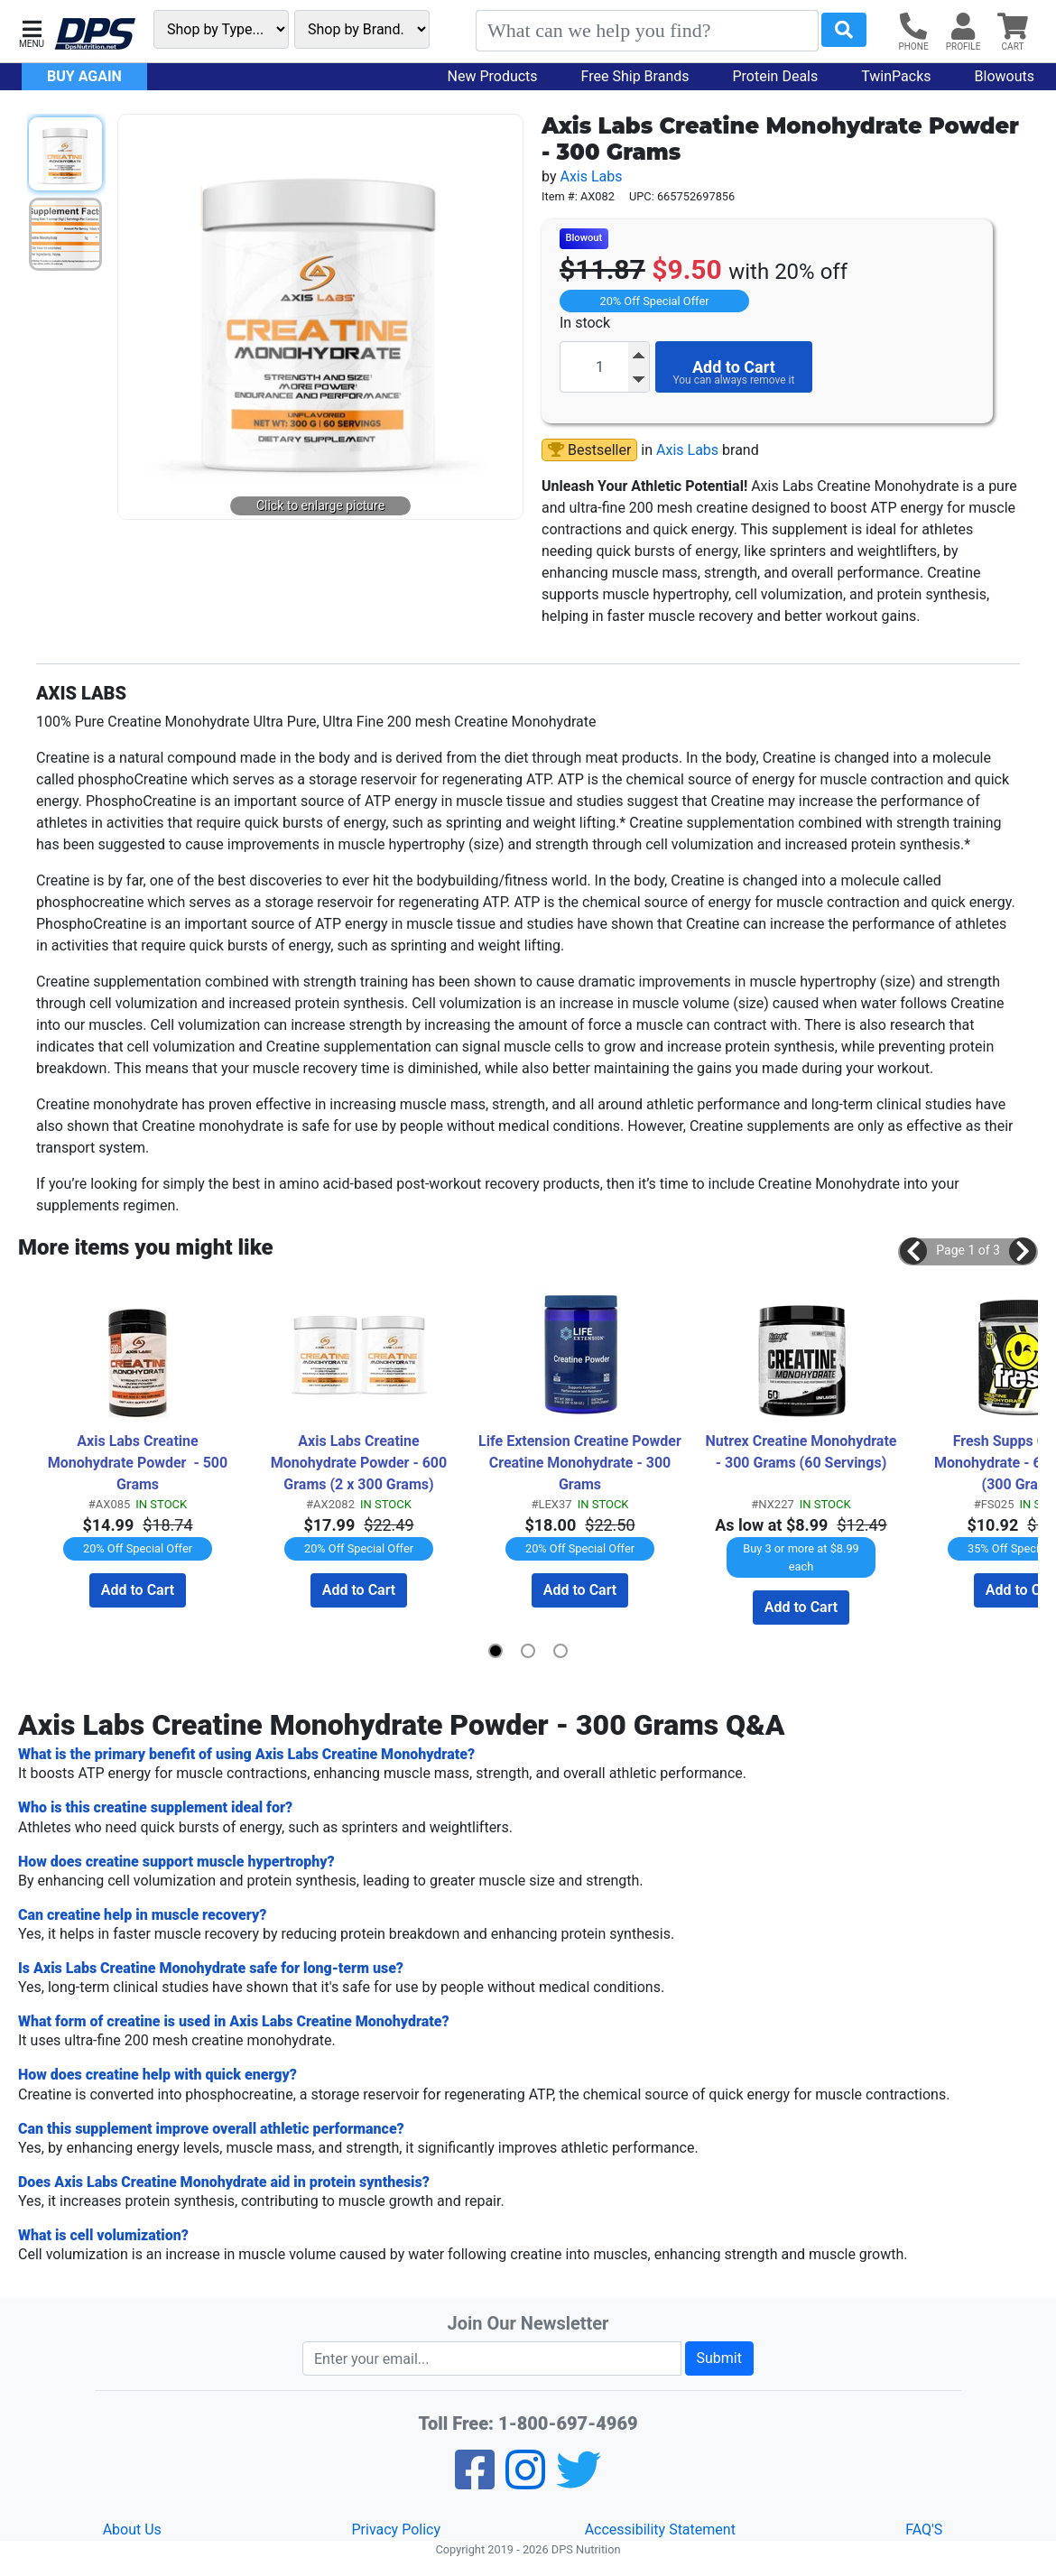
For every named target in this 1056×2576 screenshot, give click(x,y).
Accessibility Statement (660, 2529)
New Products (493, 76)
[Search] (647, 30)
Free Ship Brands (635, 76)
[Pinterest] (525, 2481)
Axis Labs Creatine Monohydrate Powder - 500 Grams (139, 1462)
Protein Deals (776, 76)
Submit (719, 2358)
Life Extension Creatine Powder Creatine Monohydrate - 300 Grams (579, 1462)
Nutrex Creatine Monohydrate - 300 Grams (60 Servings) (804, 1451)
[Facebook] (474, 2481)
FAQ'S (923, 2529)
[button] (31, 32)
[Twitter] (579, 2481)
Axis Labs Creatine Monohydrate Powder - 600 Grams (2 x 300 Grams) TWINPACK (360, 1464)
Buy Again (84, 76)
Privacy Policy (396, 2529)
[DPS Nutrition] (94, 34)
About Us (132, 2529)
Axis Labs (591, 176)
